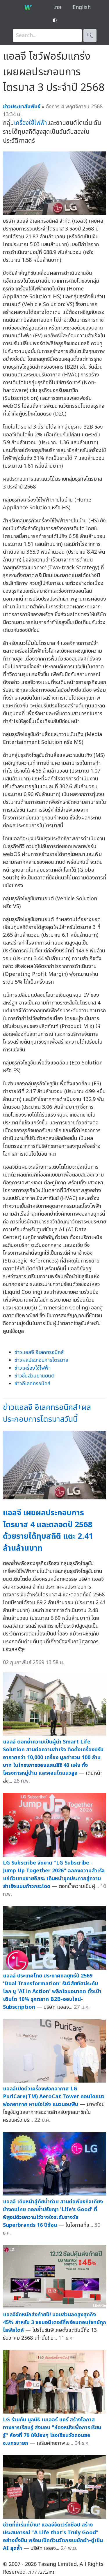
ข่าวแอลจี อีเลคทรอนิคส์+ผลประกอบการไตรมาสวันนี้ (47, 1413)
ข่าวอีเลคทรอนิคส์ (32, 1384)
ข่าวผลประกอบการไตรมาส (41, 1360)
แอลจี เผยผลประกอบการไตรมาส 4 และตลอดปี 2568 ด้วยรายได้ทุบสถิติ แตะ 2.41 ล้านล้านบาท (48, 1530)
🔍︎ (90, 35)
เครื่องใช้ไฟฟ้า (30, 122)
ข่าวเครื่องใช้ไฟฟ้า (33, 1368)
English (82, 7)
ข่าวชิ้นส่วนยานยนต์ (34, 1376)
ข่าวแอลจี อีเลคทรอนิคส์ (39, 1352)
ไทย (57, 7)
